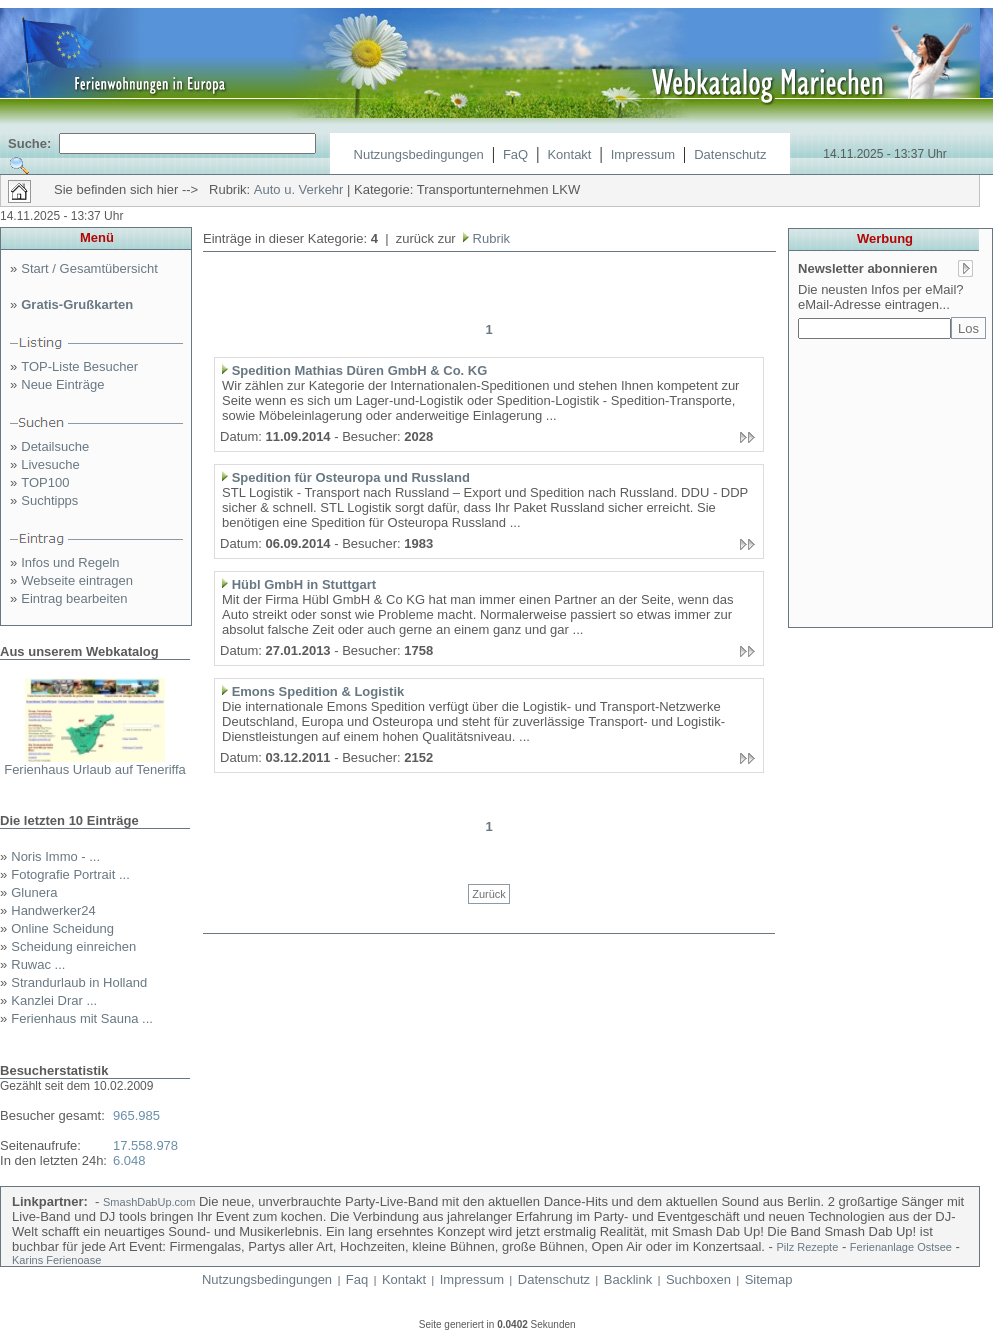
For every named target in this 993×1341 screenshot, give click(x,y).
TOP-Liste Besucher (79, 366)
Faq (357, 1279)
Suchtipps (49, 500)
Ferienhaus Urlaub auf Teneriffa (95, 769)
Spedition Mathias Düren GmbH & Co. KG (360, 370)
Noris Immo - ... (55, 856)
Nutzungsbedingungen (419, 154)
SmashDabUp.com (149, 1202)
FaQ (515, 154)
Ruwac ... (38, 964)
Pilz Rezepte (808, 1247)
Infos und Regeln (70, 562)
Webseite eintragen (77, 580)
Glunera (34, 892)
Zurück (489, 894)
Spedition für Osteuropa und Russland (351, 477)
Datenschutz (730, 154)
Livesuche (50, 464)
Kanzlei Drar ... (54, 1000)
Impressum (643, 154)
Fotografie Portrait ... (70, 874)
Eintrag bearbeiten (74, 598)
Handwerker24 (53, 910)
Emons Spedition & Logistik (318, 691)
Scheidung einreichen (73, 946)
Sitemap (769, 1279)
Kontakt (569, 154)
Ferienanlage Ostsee (901, 1247)
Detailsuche (55, 446)
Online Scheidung (62, 928)
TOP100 (45, 482)
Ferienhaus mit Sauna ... (82, 1018)
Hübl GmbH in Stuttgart (304, 584)
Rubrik (489, 238)
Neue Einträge (62, 384)
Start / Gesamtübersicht (89, 268)
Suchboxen (698, 1279)
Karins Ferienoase (56, 1260)
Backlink (628, 1279)
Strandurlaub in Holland (79, 982)
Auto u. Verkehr (299, 189)
